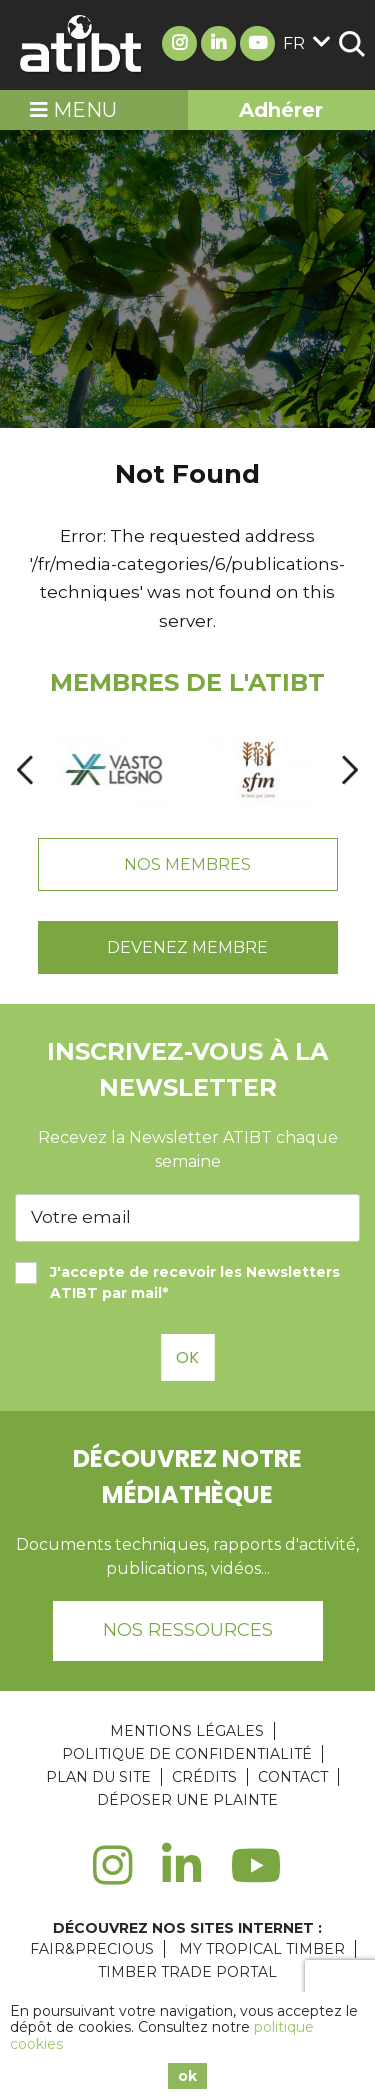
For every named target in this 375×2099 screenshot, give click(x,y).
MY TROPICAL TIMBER (262, 1949)
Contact (293, 1777)
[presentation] (25, 769)
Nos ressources (188, 1630)
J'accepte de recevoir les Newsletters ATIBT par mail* (177, 1282)
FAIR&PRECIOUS (92, 1949)
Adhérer (281, 110)
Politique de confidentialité (187, 1754)
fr (307, 43)
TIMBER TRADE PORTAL (187, 1972)
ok (187, 2076)
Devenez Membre (187, 947)
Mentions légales (187, 1731)
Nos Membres (187, 864)
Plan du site (98, 1777)
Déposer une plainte (187, 1800)
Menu (73, 110)
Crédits (204, 1777)
